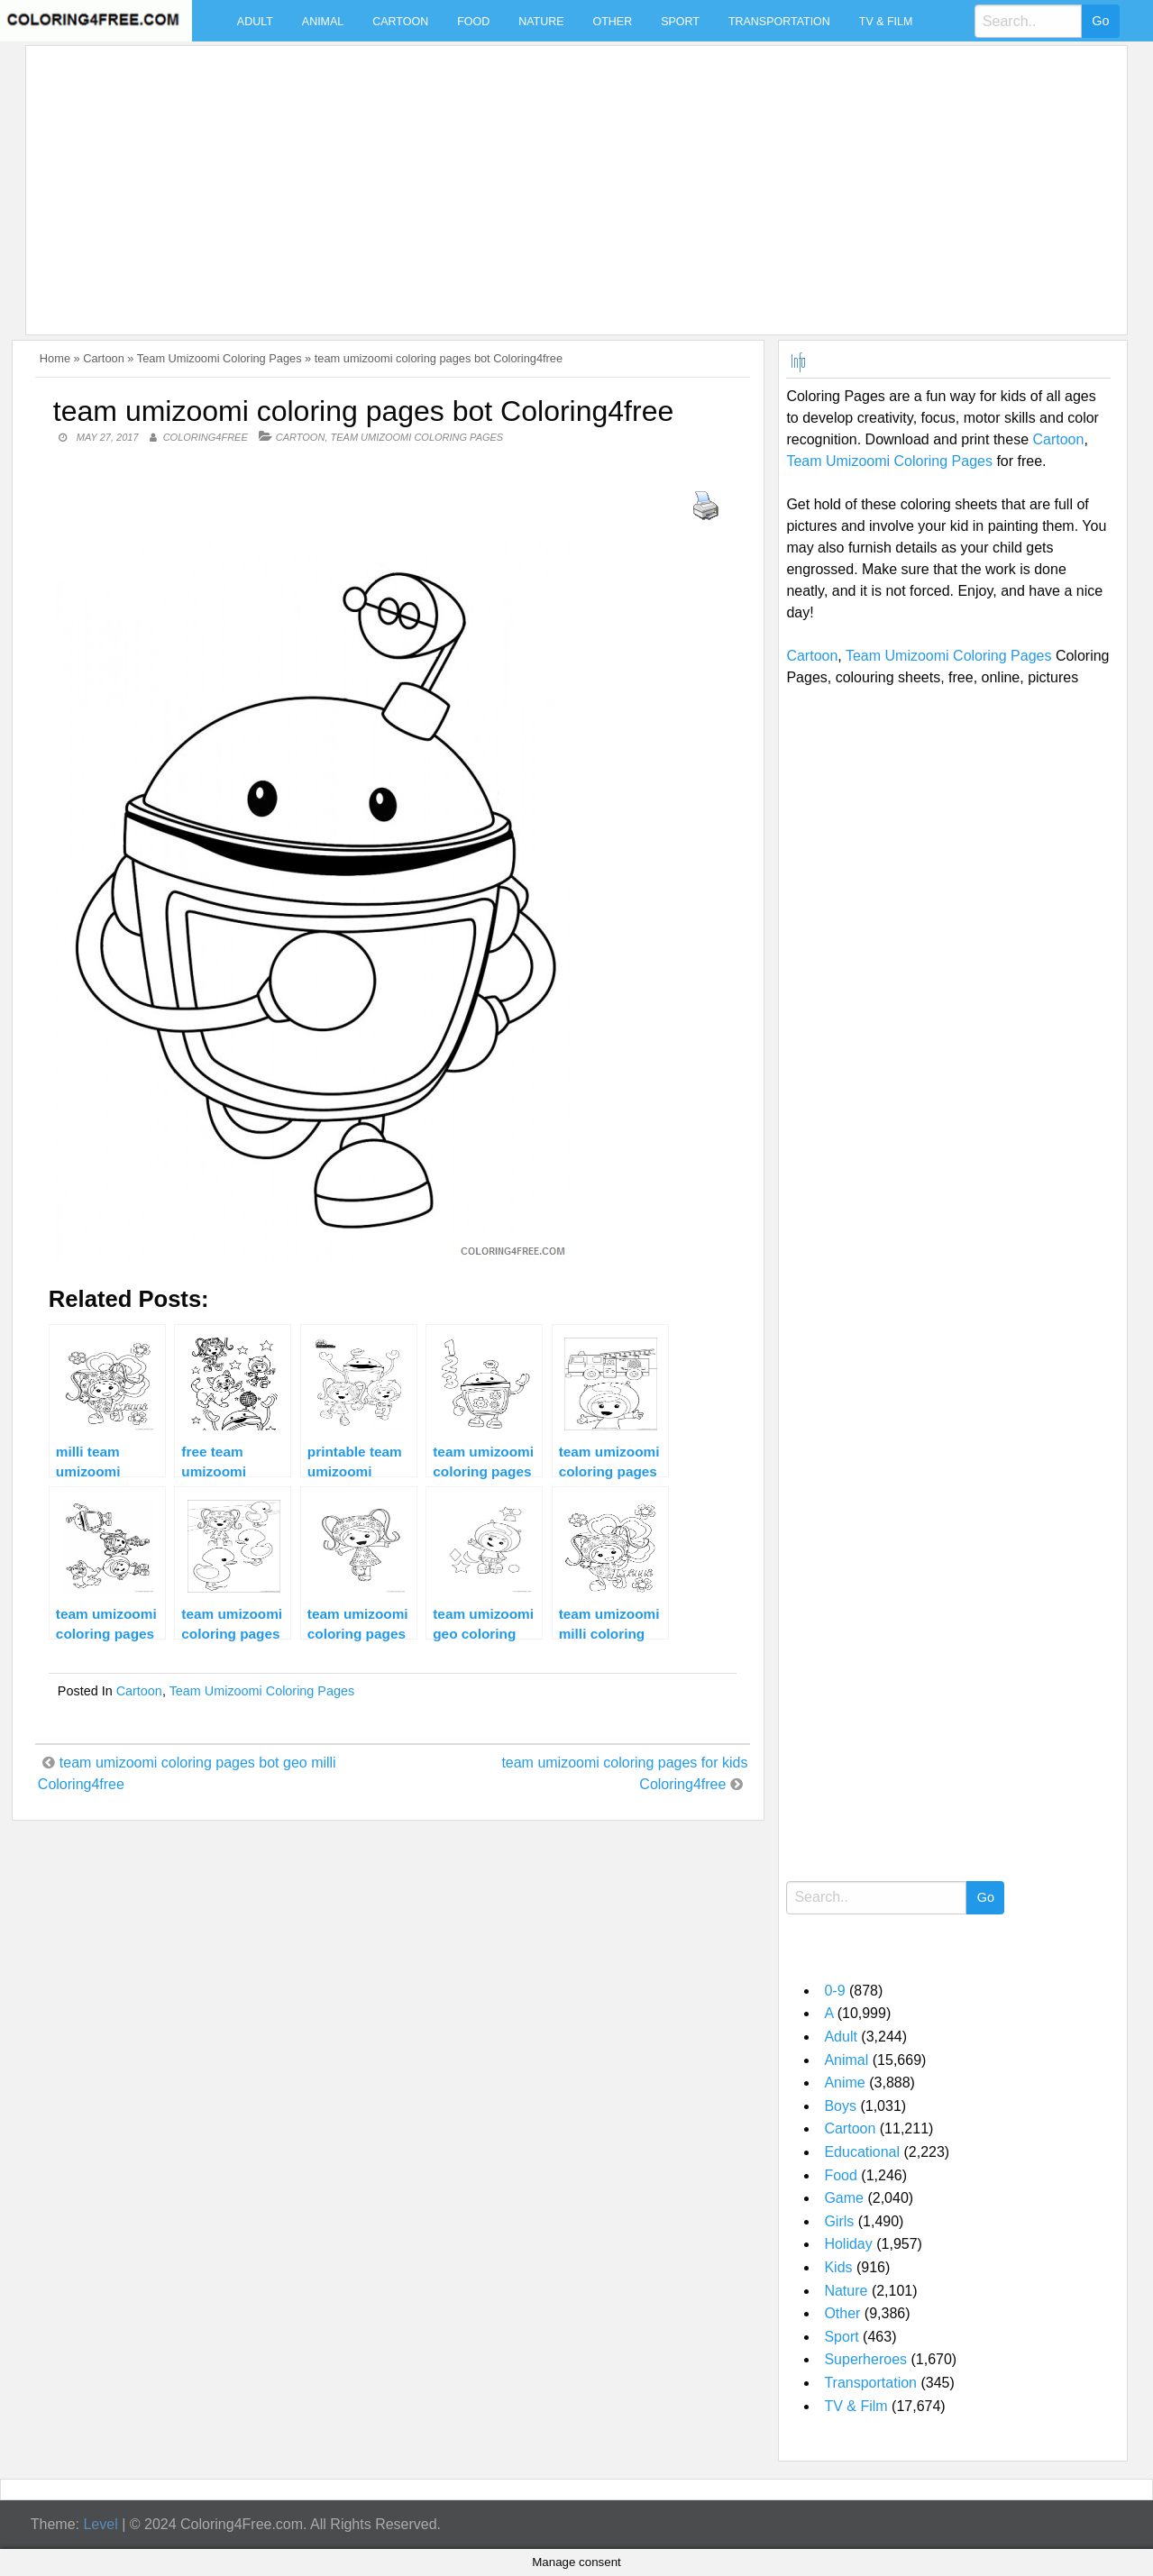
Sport (680, 21)
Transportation (779, 21)
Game (844, 2198)
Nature (540, 21)
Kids (838, 2267)
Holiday (848, 2244)
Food (473, 21)
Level (100, 2524)
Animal (322, 21)
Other (613, 21)
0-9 (834, 1990)
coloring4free (205, 437)
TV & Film (886, 21)
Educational (862, 2152)
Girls (839, 2221)
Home (55, 358)
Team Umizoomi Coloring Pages (219, 358)
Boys (840, 2106)
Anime (844, 2082)
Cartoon (400, 21)
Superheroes (865, 2359)
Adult (255, 21)
